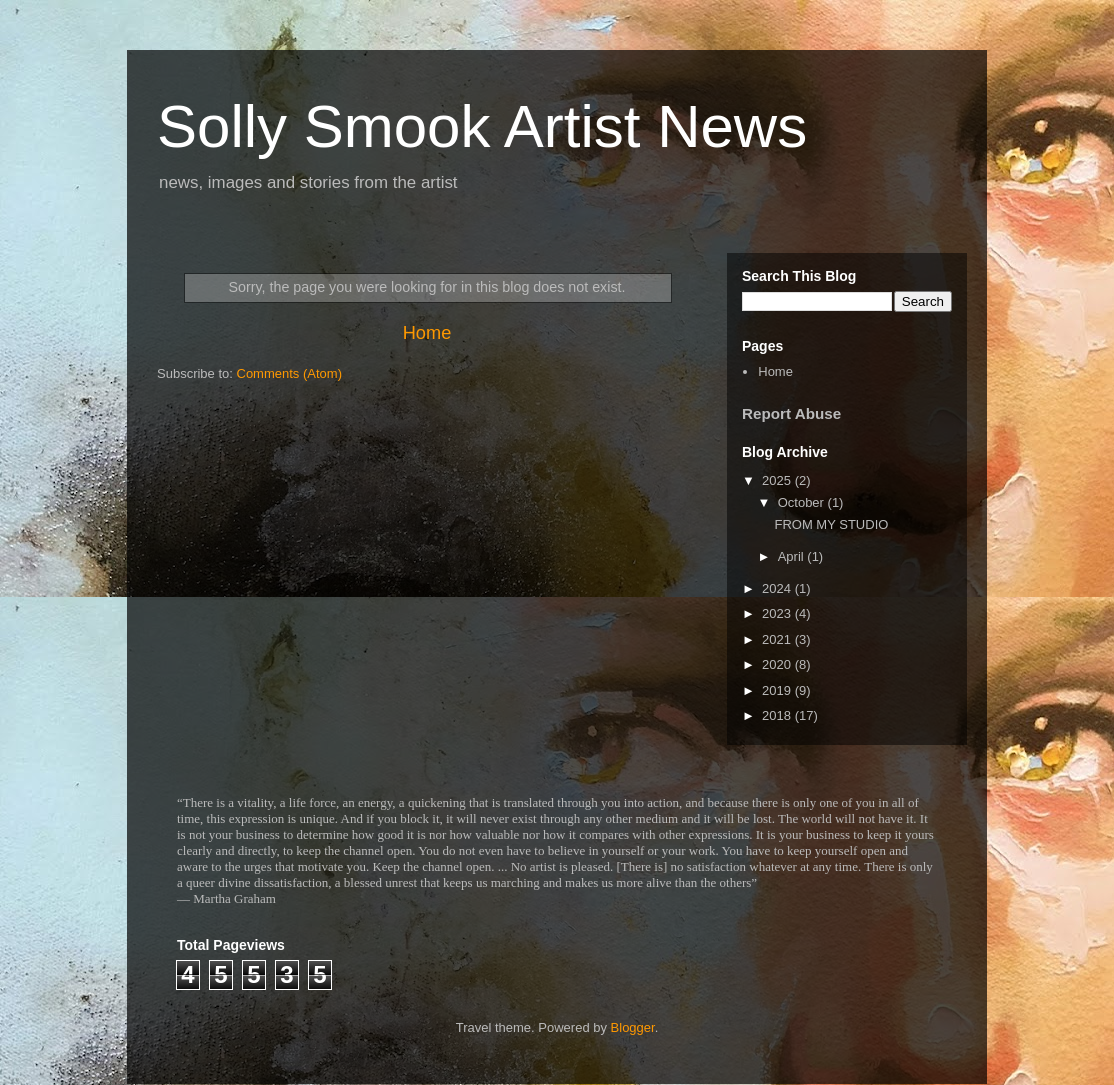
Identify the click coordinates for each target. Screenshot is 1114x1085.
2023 (778, 613)
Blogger (633, 1027)
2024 (778, 588)
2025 (778, 480)
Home (427, 333)
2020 (778, 664)
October (803, 502)
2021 (778, 639)
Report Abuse (791, 413)
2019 (778, 690)
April (793, 556)
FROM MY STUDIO (831, 524)
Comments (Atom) (289, 373)
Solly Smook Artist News (482, 126)
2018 (778, 715)
